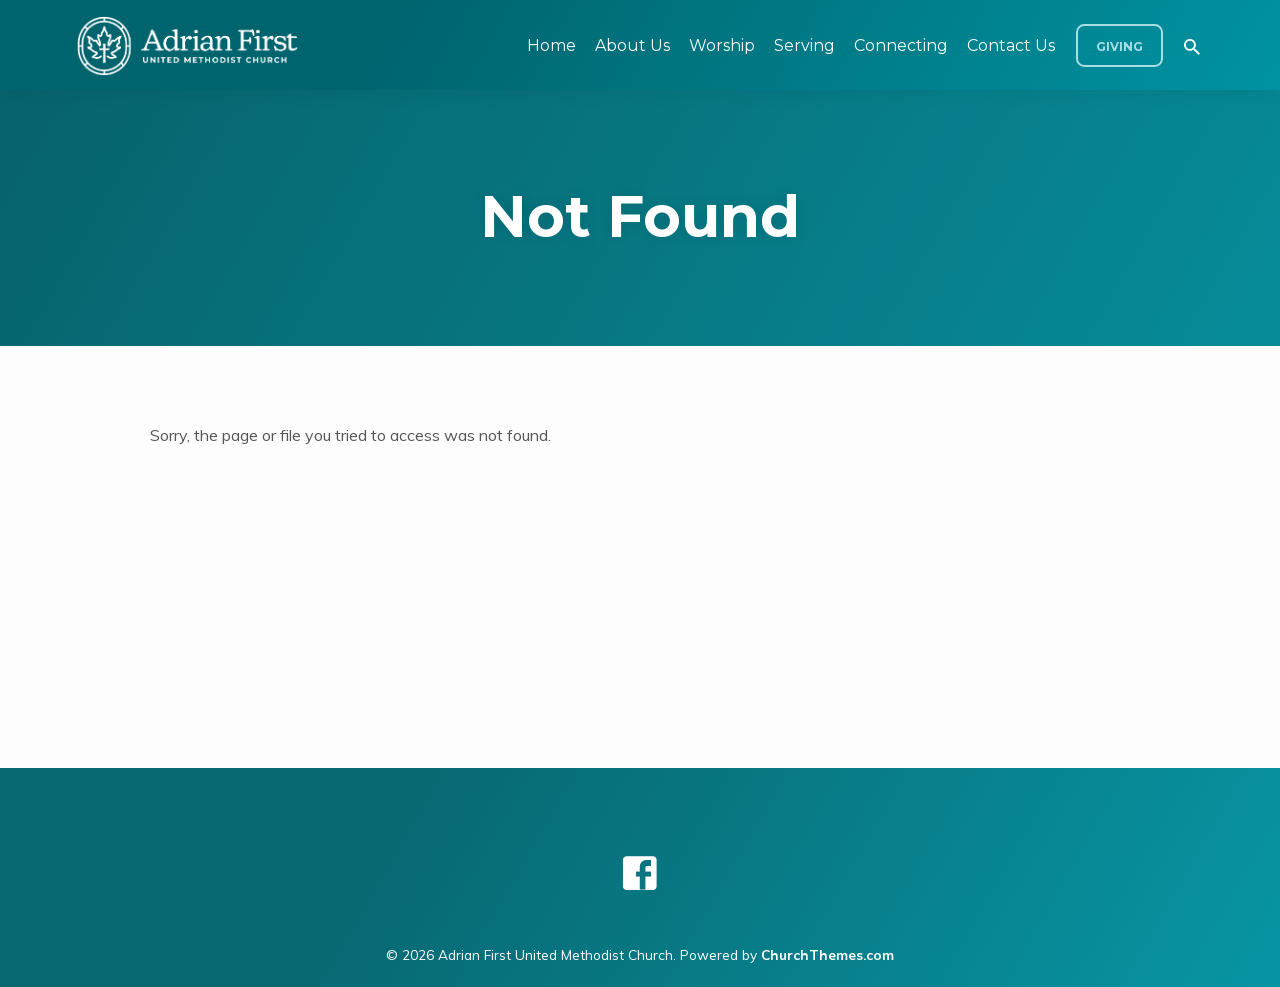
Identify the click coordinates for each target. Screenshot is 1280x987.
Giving (1119, 46)
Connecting (901, 45)
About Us (632, 45)
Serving (804, 45)
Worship (722, 45)
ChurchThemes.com (827, 954)
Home (551, 45)
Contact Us (1011, 45)
